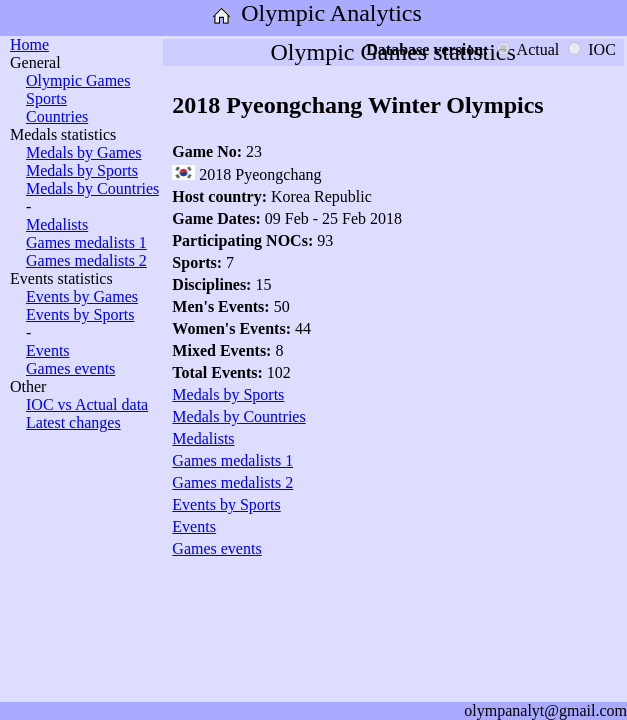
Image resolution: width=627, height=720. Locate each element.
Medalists (57, 224)
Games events (70, 368)
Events (48, 350)
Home (29, 44)
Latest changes (73, 422)
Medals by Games (84, 152)
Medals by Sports (82, 170)
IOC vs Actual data (87, 404)
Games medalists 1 (86, 242)
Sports (46, 98)
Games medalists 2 (86, 260)
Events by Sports (80, 314)
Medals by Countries (92, 188)
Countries (57, 116)
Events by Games (82, 296)
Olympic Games (78, 80)
